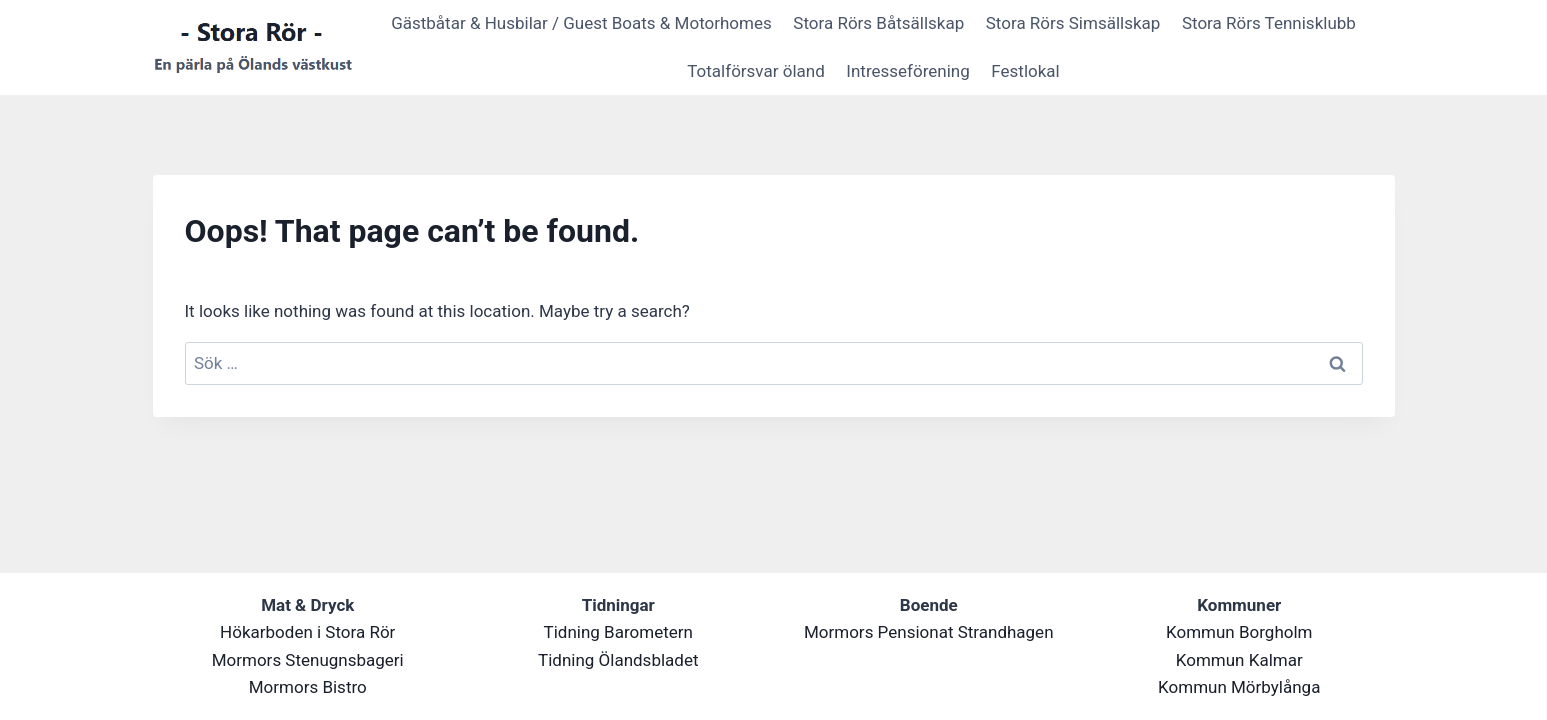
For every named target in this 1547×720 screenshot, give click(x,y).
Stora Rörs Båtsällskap (878, 23)
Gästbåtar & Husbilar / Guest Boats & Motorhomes (581, 23)
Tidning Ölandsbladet (618, 660)
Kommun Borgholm (1239, 632)
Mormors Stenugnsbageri (308, 660)
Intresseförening (907, 71)
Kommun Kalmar (1239, 660)
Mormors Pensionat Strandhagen (929, 632)
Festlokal (1025, 71)
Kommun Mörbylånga (1239, 687)
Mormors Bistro (308, 687)
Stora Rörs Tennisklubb (1269, 23)
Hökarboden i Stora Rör (307, 632)
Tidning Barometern (618, 632)
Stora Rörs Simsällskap (1073, 23)
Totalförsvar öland (756, 71)
